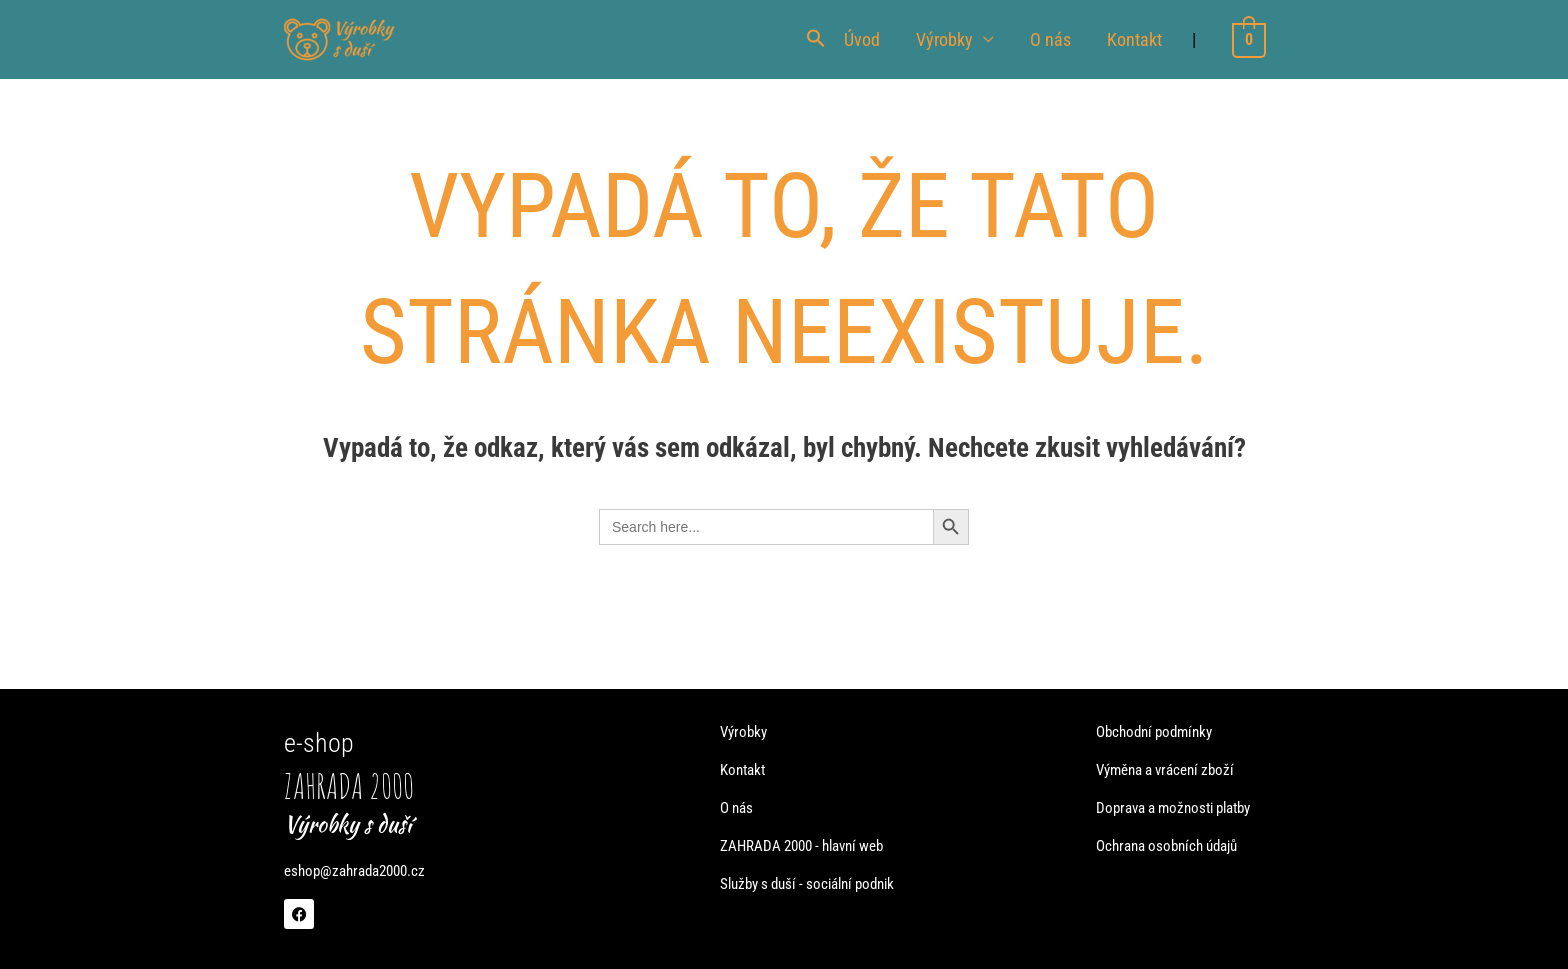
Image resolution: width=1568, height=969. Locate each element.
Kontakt (1136, 39)
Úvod (864, 39)
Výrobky (946, 39)
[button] (818, 39)
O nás (1052, 39)
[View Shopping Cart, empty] (1250, 39)
